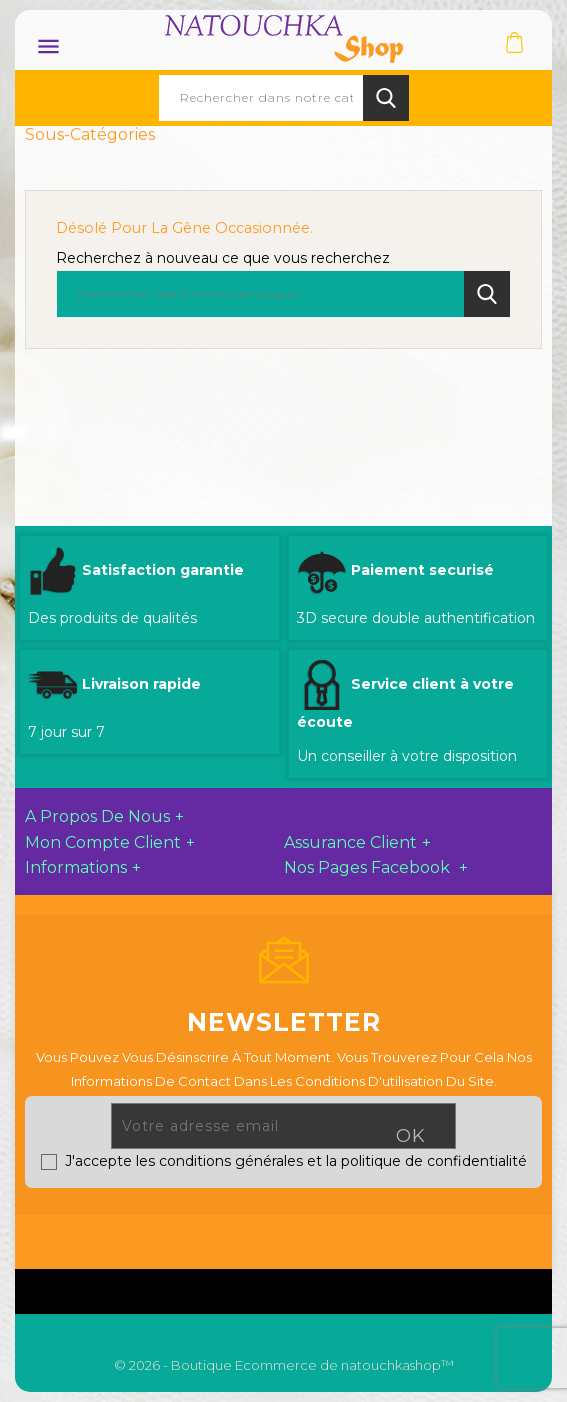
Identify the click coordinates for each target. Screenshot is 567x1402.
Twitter (258, 1237)
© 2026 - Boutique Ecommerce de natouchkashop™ (284, 1365)
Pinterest (351, 1237)
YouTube (305, 1237)
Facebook (214, 1237)
